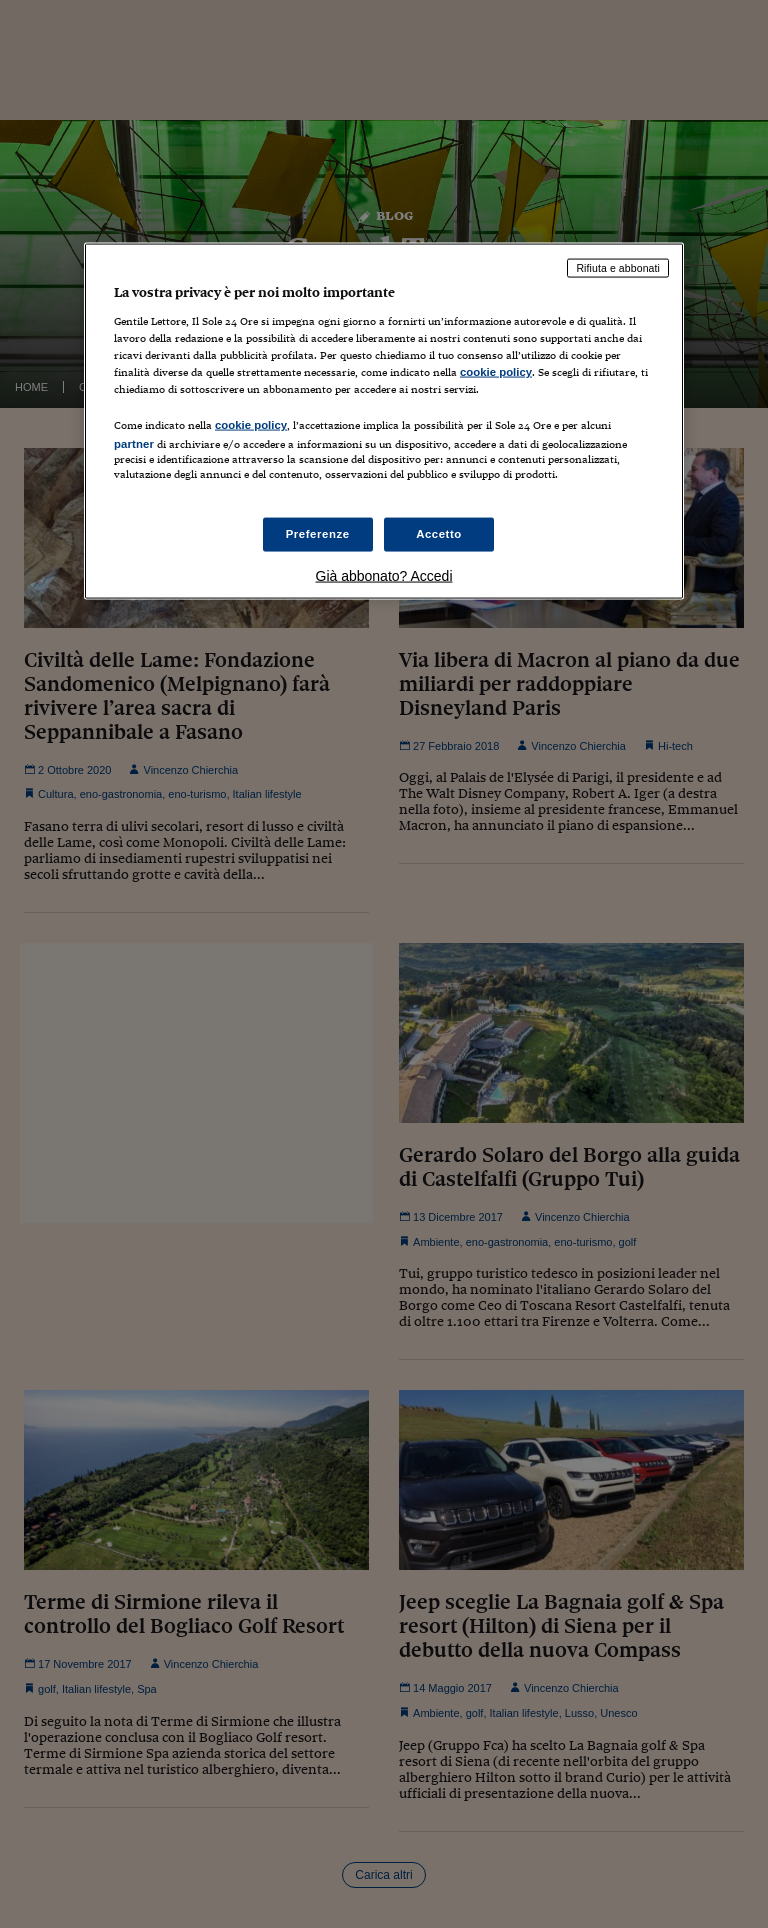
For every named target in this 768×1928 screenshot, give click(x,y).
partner (134, 444)
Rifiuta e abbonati (618, 268)
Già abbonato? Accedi (384, 576)
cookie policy (496, 372)
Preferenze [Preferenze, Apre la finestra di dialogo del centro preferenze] (318, 534)
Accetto (439, 534)
